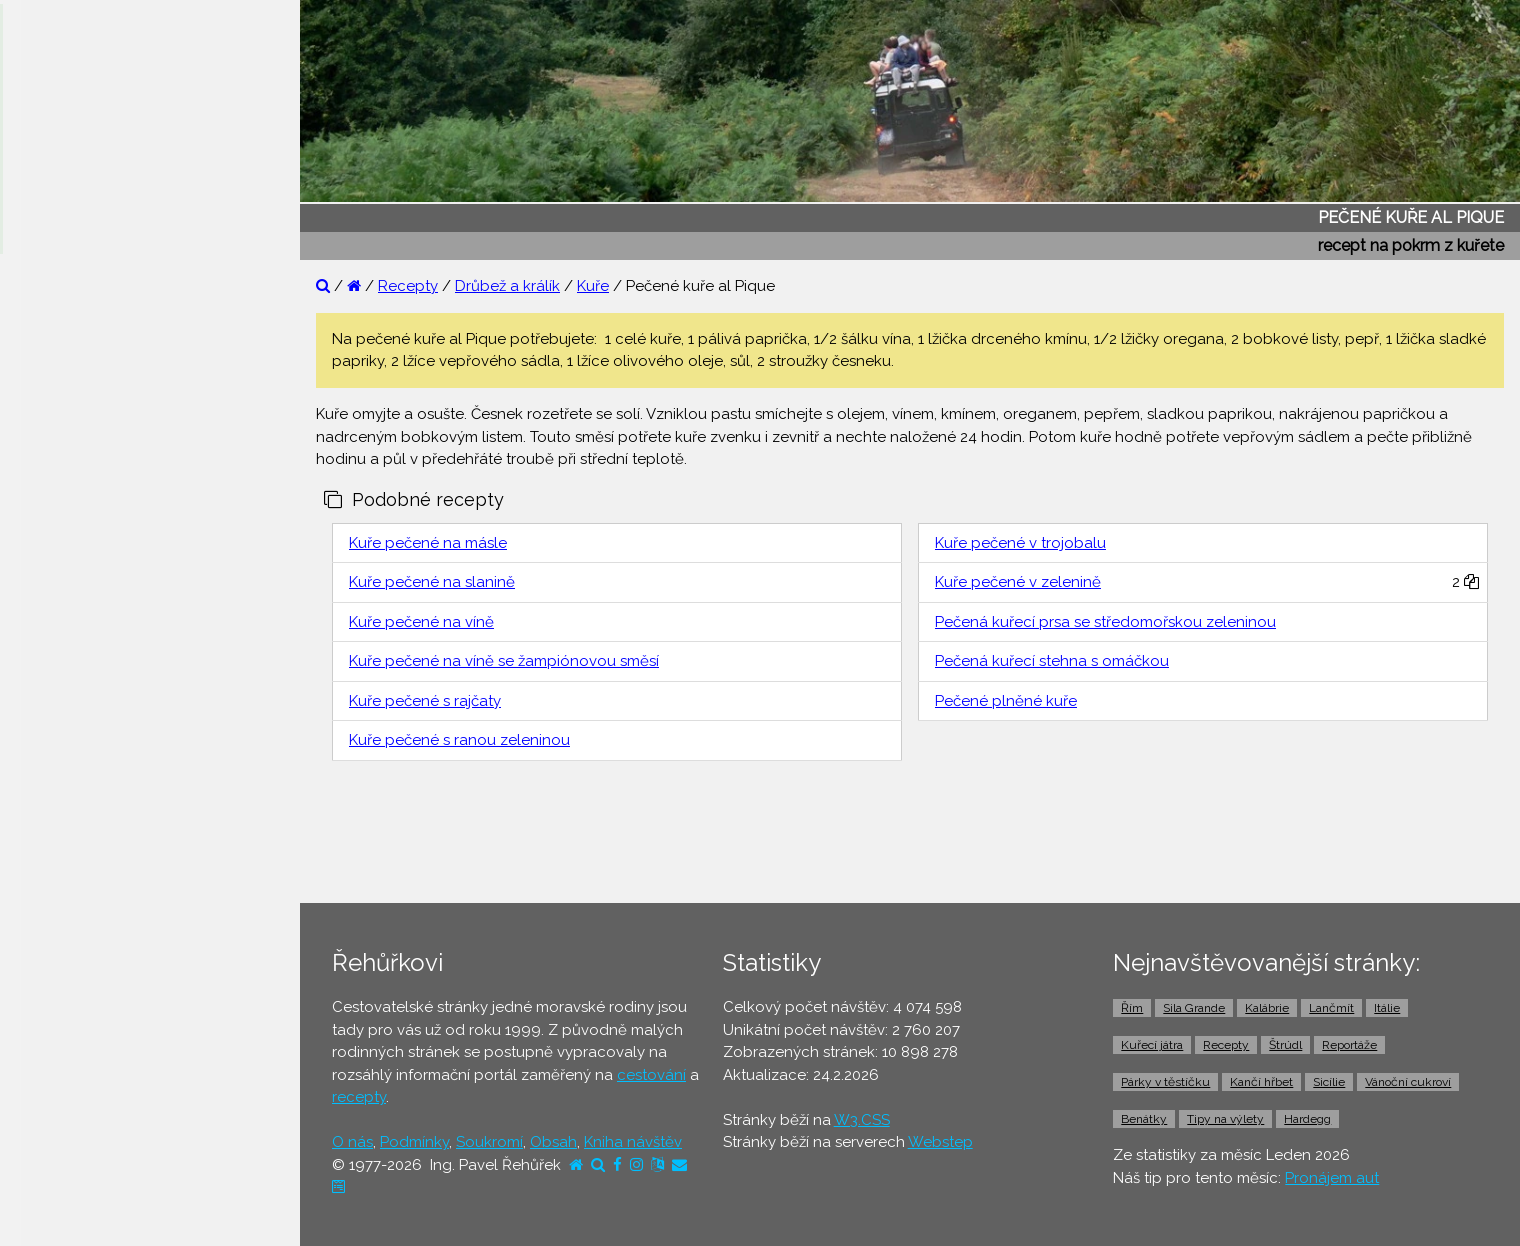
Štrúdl (1285, 1045)
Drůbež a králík (507, 286)
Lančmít (1331, 1008)
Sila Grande (1194, 1008)
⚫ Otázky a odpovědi (100, 355)
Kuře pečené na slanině (432, 582)
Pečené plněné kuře (1006, 701)
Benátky (1144, 1119)
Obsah (553, 1142)
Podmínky (414, 1142)
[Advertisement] (910, 837)
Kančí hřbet (1261, 1082)
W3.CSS (862, 1120)
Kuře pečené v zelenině (1018, 582)
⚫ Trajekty (59, 740)
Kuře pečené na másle (428, 543)
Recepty (408, 286)
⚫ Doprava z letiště (91, 778)
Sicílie (1329, 1082)
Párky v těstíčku (1165, 1082)
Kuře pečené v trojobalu (1020, 543)
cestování (651, 1075)
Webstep (940, 1142)
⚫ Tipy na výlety (80, 394)
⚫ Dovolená (66, 547)
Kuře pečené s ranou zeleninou (459, 740)
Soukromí (489, 1142)
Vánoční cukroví (1408, 1082)
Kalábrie (1267, 1008)
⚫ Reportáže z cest (91, 317)
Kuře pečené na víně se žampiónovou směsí (504, 661)
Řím (1132, 1008)
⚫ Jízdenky (62, 701)
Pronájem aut (1332, 1178)
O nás (352, 1142)
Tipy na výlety (1225, 1119)
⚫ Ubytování (68, 586)
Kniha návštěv (633, 1142)
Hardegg (1307, 1119)
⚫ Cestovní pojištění (94, 624)
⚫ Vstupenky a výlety (98, 894)
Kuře (593, 286)
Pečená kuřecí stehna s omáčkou (1052, 661)
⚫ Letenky (59, 663)
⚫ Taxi (45, 817)
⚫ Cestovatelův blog (97, 432)
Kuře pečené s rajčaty (425, 701)
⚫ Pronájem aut (78, 855)
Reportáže (1349, 1045)
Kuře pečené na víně (421, 622)
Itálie (1387, 1008)
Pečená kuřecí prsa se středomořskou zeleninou (1105, 622)
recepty (359, 1097)
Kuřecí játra (1152, 1045)
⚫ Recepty (61, 471)
